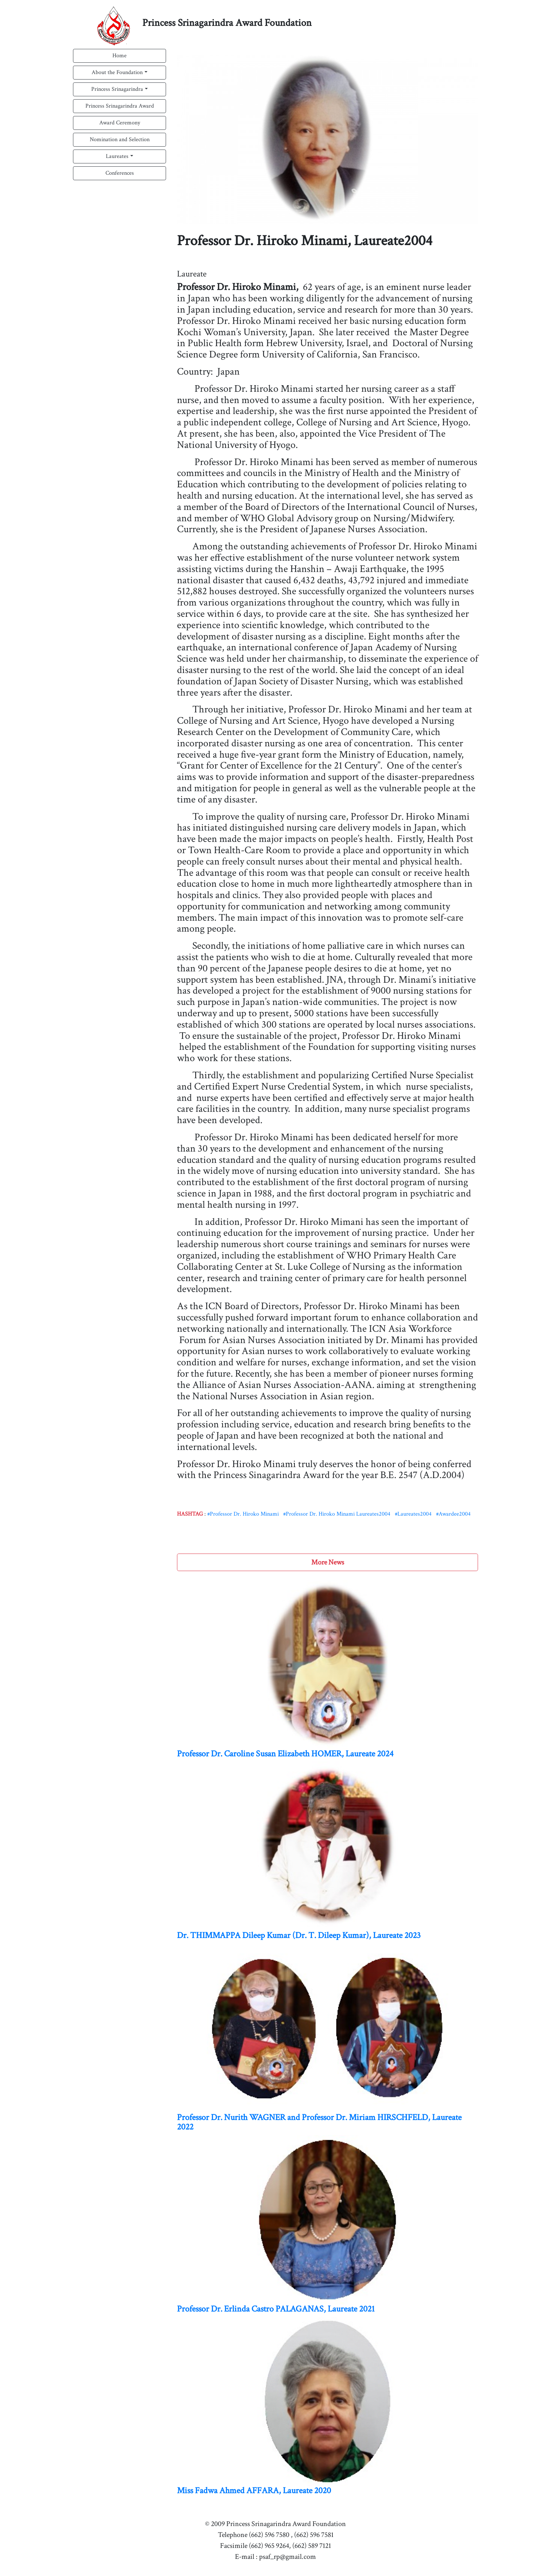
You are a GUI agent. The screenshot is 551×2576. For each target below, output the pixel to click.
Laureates (117, 156)
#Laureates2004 (413, 1514)
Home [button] (119, 55)
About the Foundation (117, 72)
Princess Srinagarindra (117, 89)
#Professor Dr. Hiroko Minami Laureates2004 (336, 1514)
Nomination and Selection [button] (120, 139)
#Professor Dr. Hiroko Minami (243, 1514)
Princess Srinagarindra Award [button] (119, 106)
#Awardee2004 (453, 1514)
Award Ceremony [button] (119, 123)
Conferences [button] (119, 173)
